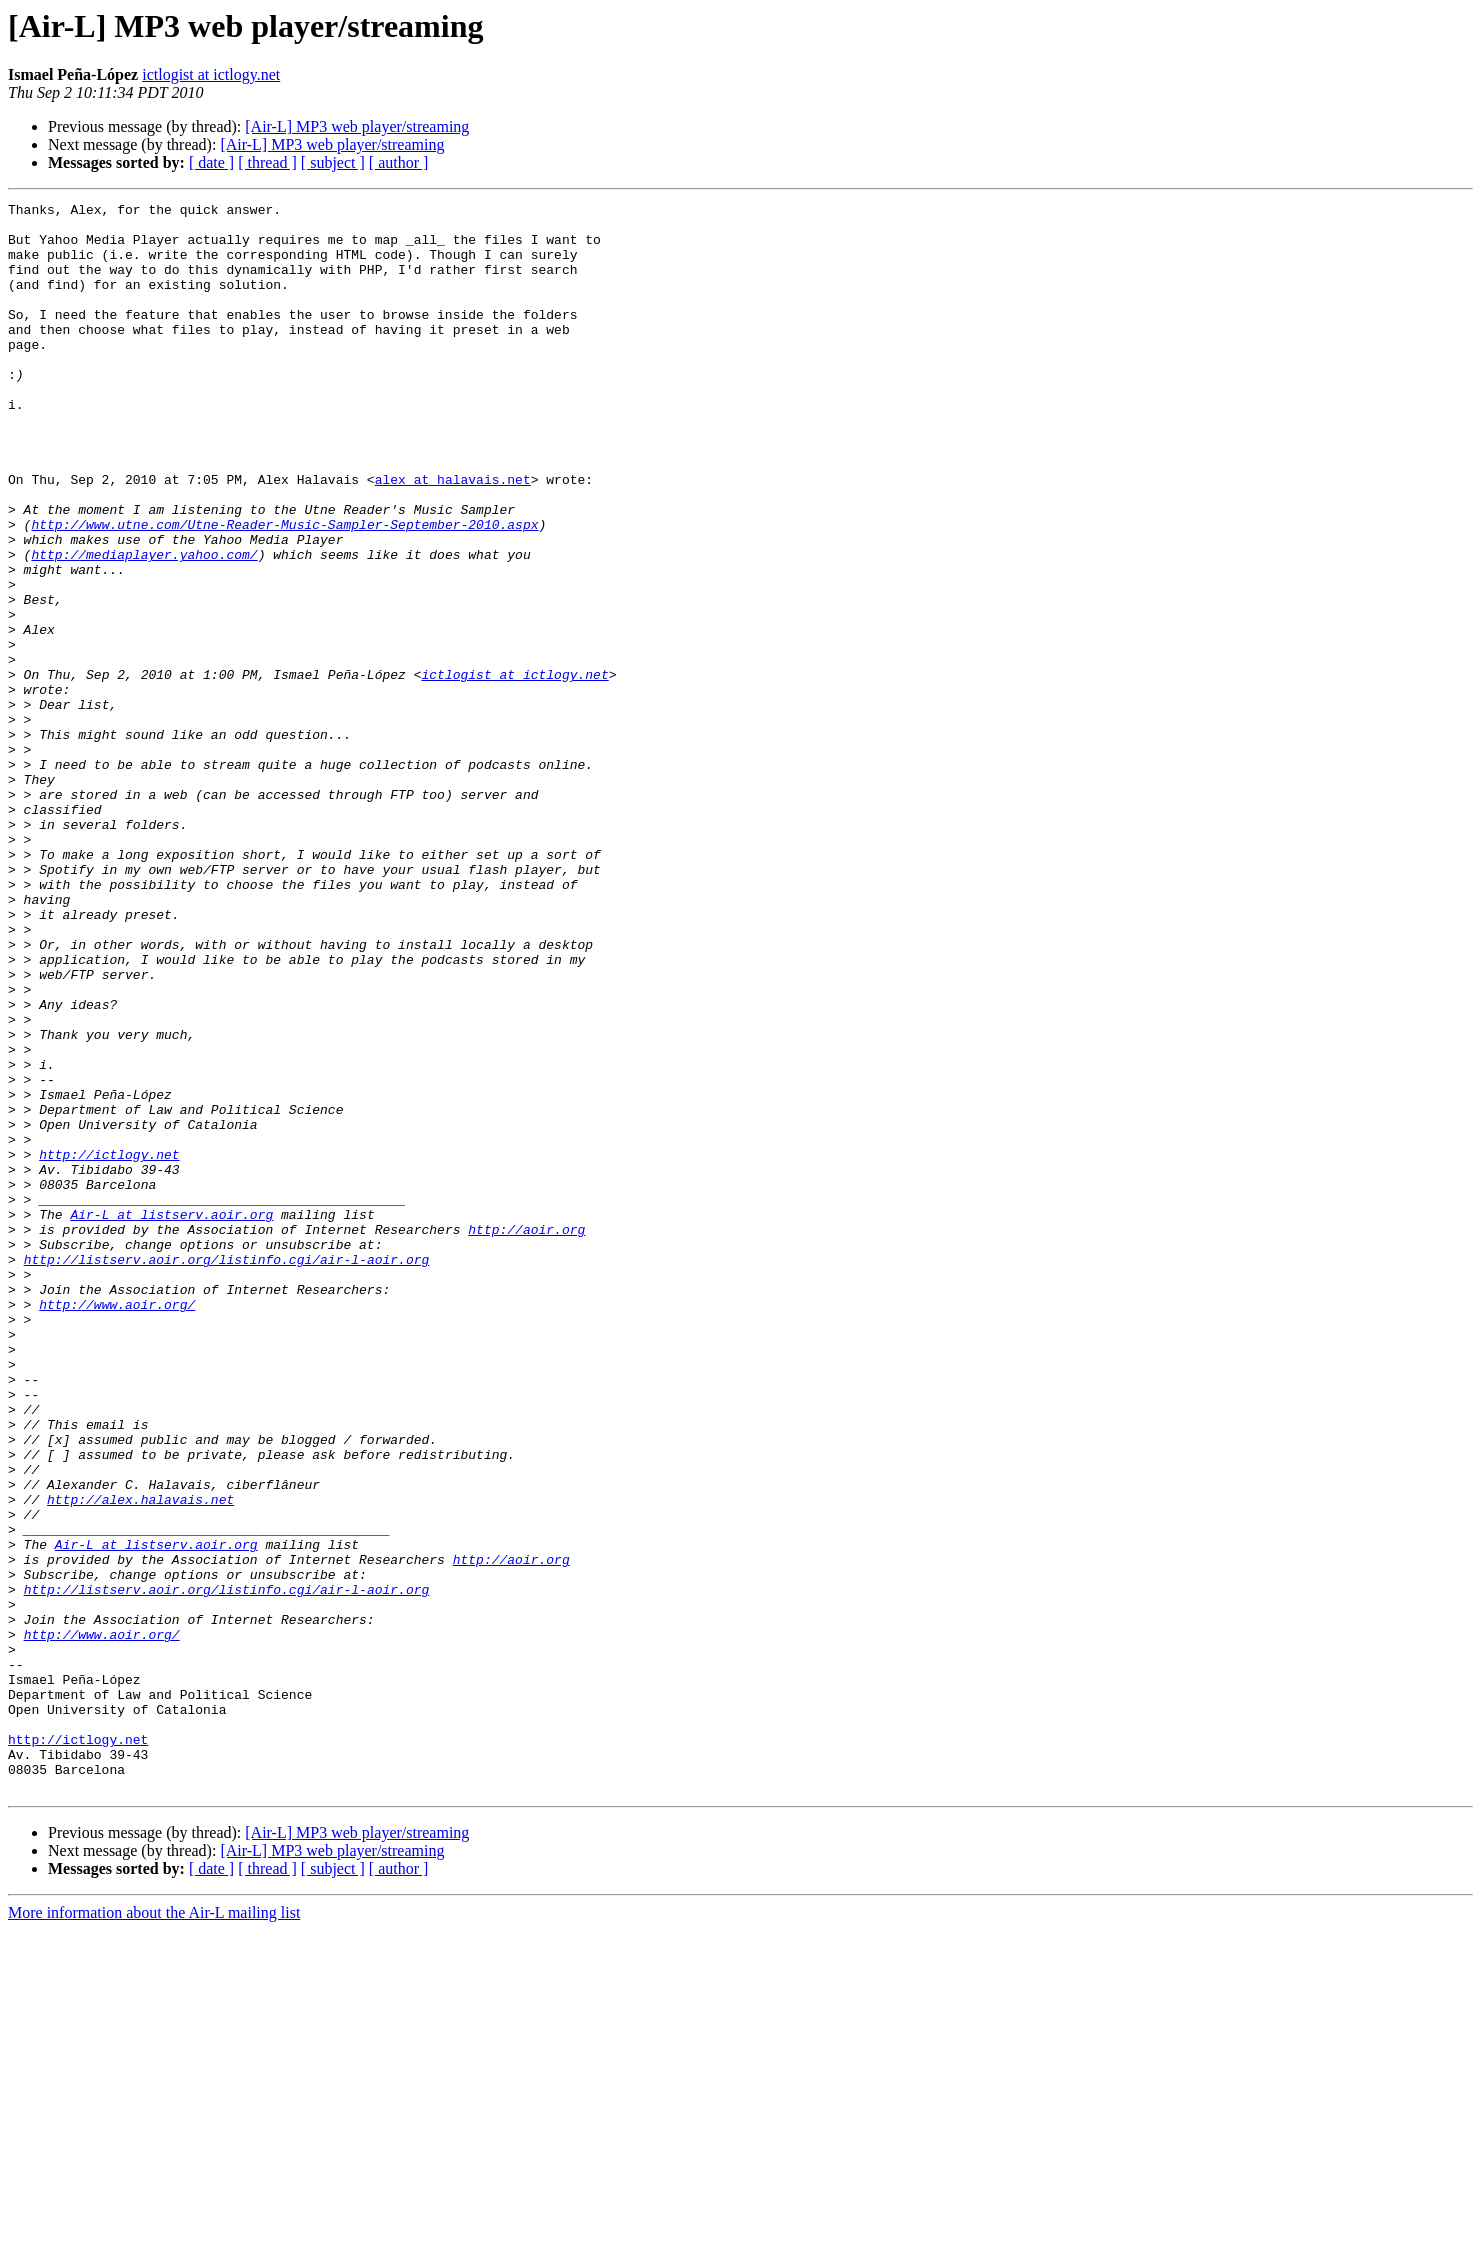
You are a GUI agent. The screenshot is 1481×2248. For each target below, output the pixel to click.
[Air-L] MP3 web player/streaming (357, 126)
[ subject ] (333, 162)
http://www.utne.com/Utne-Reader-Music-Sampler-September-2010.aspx (284, 590)
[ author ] (399, 162)
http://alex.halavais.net (140, 1760)
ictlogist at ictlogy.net (211, 74)
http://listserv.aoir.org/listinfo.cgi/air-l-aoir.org (227, 1472)
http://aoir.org (526, 1436)
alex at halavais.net (453, 536)
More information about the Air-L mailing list (154, 2230)
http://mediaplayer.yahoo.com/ (144, 626)
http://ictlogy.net (109, 1346)
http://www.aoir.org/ (117, 1526)
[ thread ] (267, 162)
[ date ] (211, 162)
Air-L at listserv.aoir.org (171, 1418)
